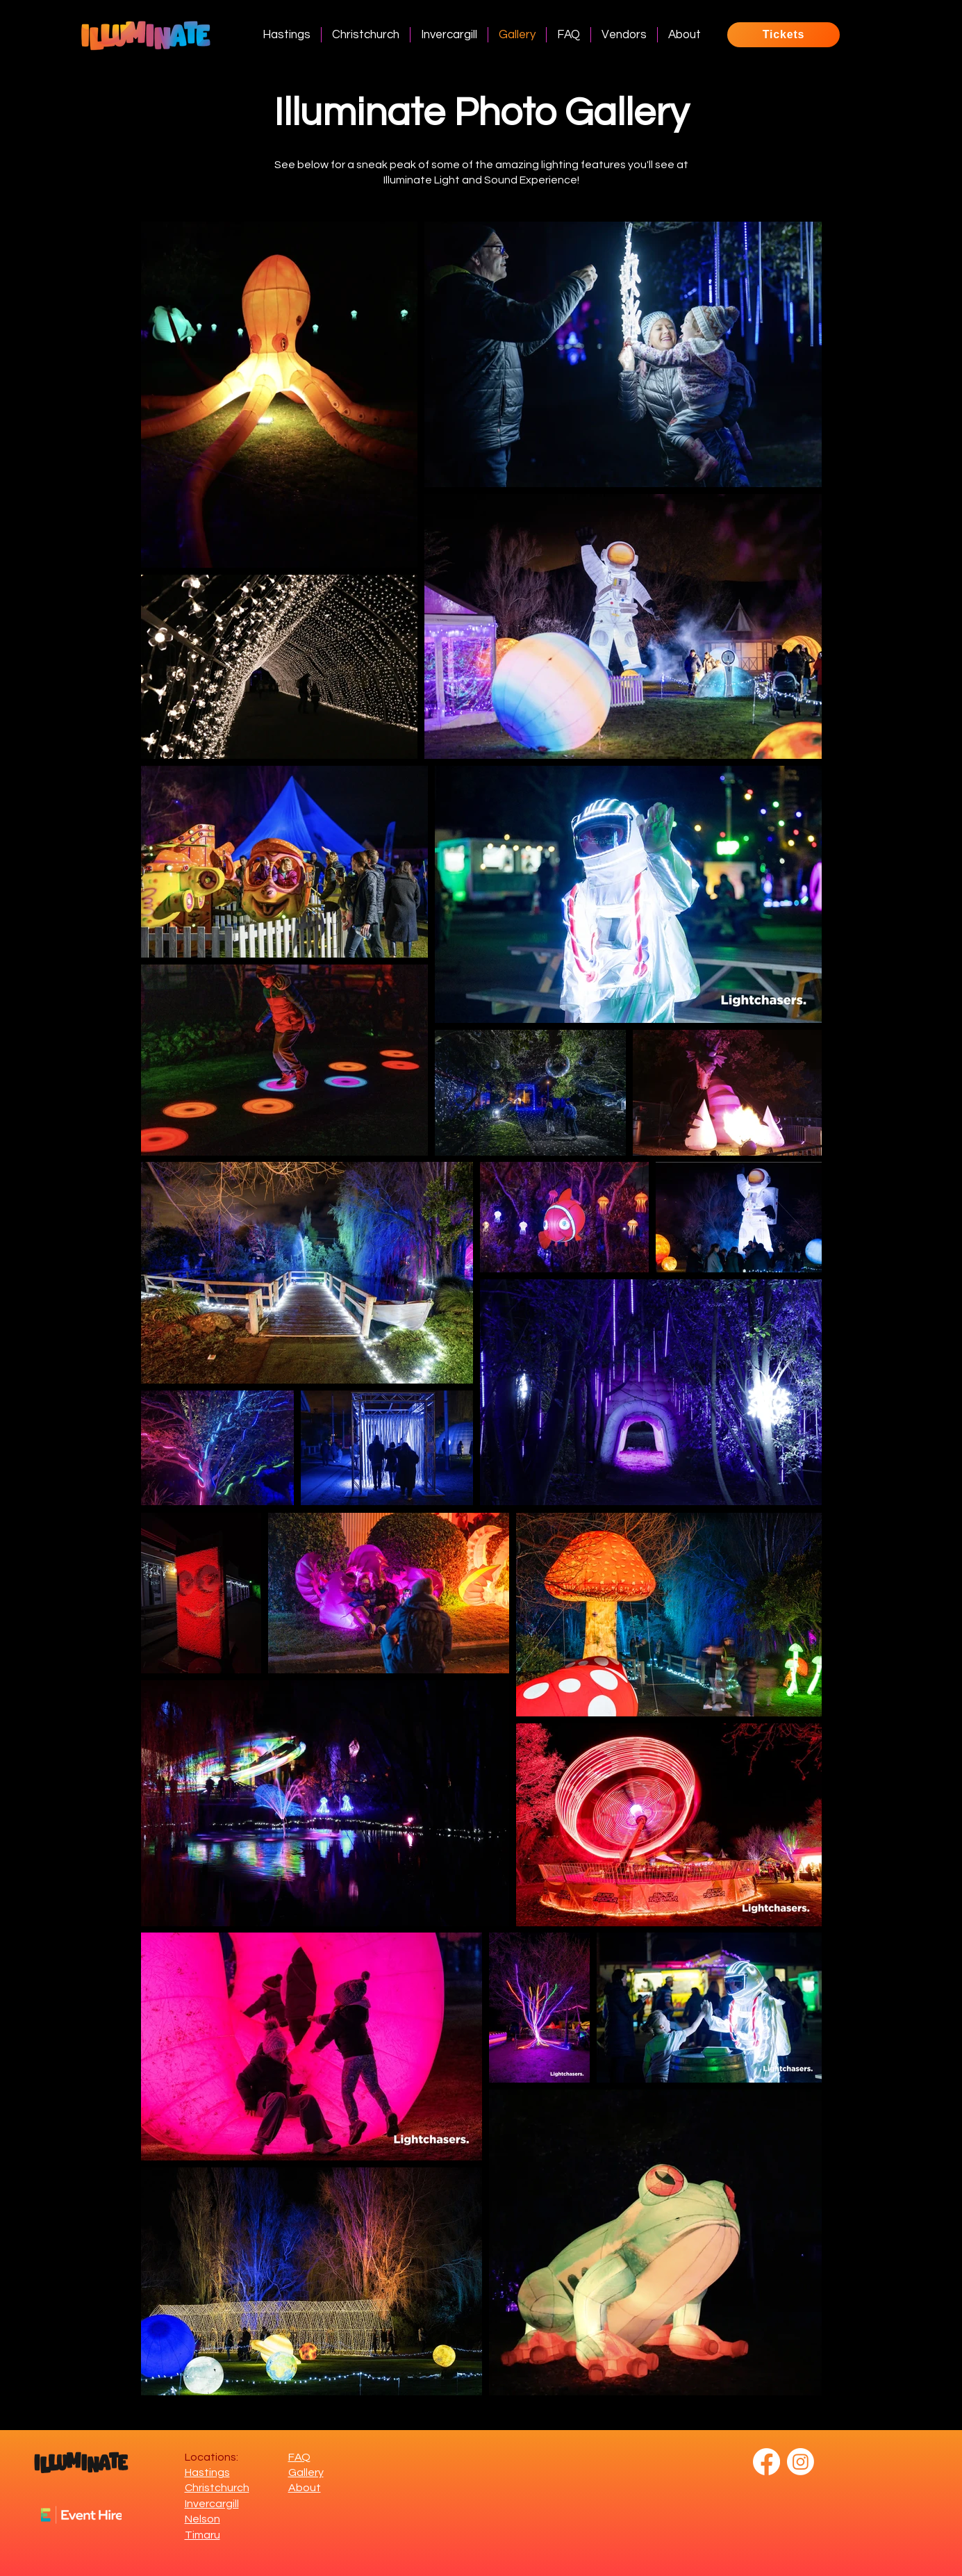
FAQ (299, 2457)
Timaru (202, 2535)
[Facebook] (766, 2461)
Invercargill (212, 2503)
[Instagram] (800, 2461)
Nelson (202, 2519)
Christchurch (217, 2487)
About (304, 2487)
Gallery (306, 2472)
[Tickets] (783, 34)
